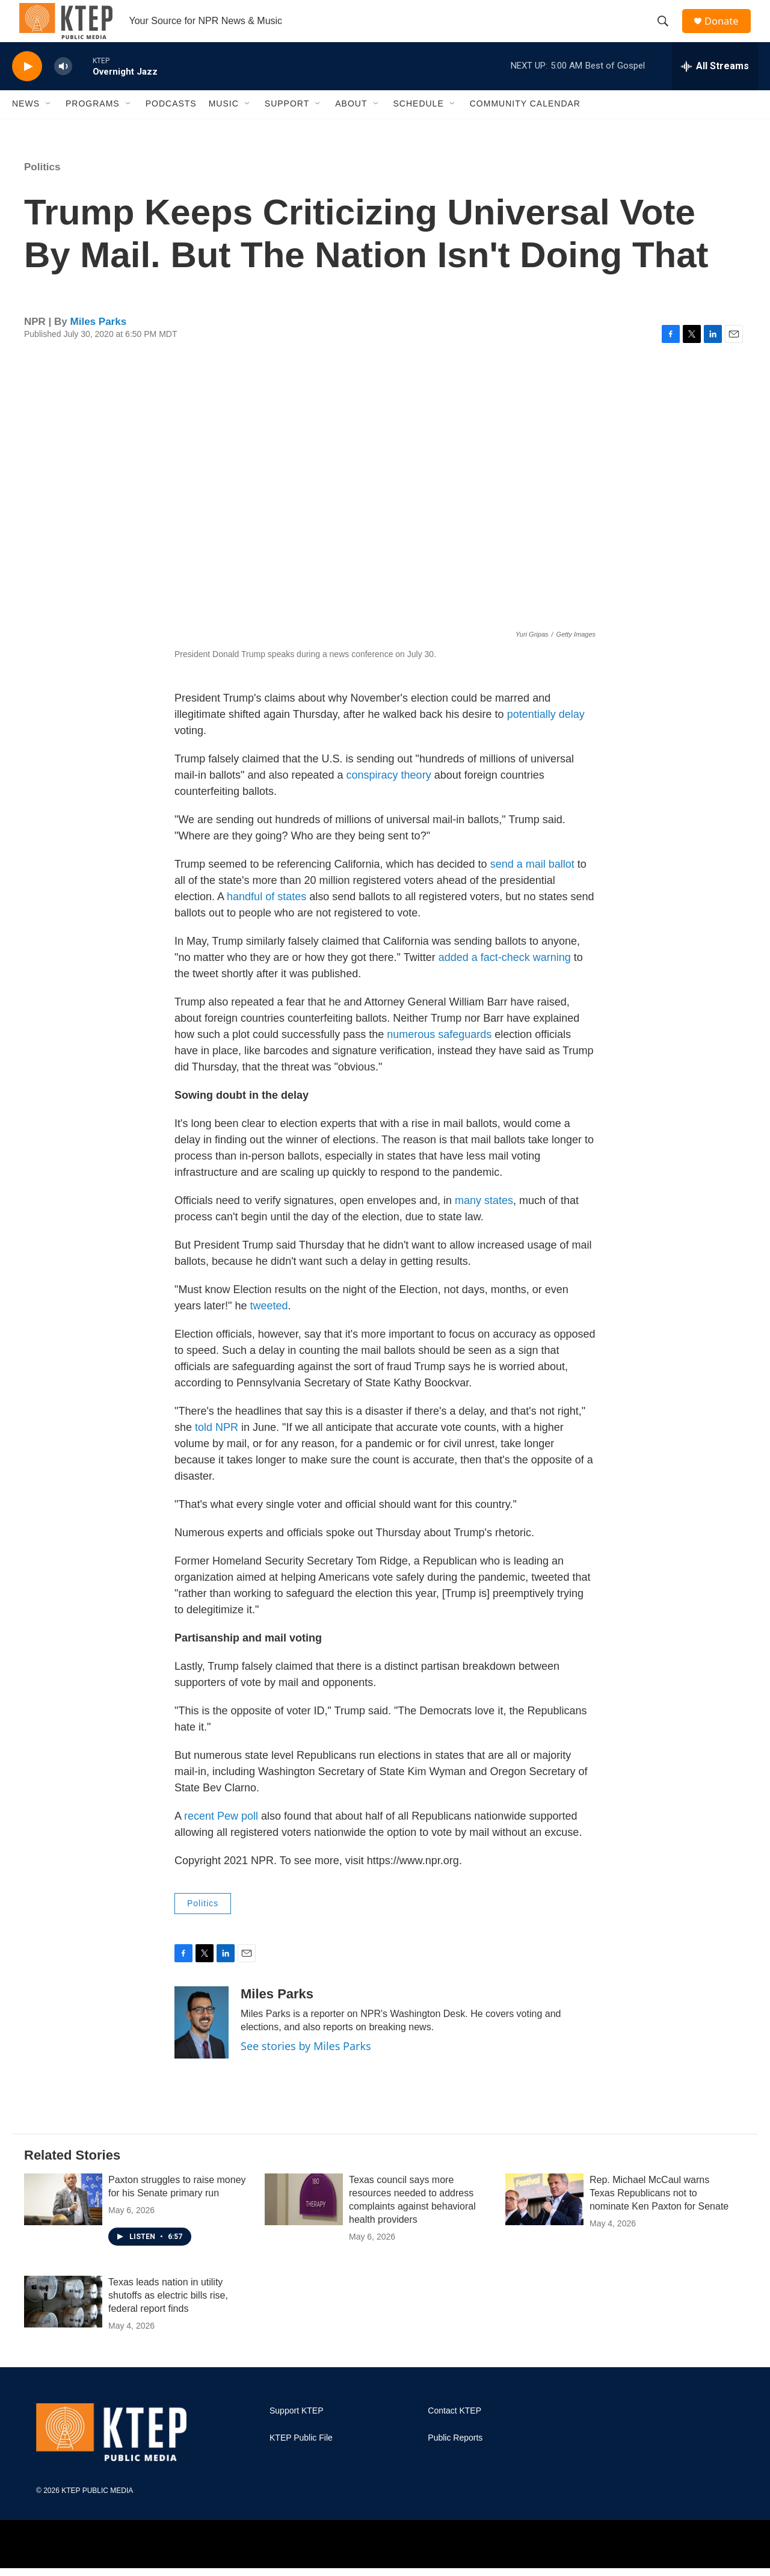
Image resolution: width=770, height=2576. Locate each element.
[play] (27, 87)
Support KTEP (297, 2431)
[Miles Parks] (201, 2043)
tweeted (269, 1327)
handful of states (266, 918)
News (26, 125)
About (351, 125)
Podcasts (171, 125)
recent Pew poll (221, 1837)
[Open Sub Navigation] (49, 125)
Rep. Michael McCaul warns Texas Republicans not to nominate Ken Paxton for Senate (659, 2214)
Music (224, 125)
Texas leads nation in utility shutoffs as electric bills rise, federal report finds (168, 2316)
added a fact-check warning (505, 978)
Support (287, 125)
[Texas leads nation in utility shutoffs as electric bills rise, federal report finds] (63, 2323)
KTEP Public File (301, 2458)
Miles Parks (98, 342)
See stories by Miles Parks (306, 2067)
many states (484, 1221)
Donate (727, 31)
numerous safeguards (439, 1055)
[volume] (63, 87)
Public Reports (455, 2458)
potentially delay (546, 735)
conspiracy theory (388, 796)
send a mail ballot (534, 885)
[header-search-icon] (667, 31)
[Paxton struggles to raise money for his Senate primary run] (63, 2220)
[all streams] (715, 87)
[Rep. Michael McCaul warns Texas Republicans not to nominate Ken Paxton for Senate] (544, 2220)
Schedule (418, 125)
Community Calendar (525, 125)
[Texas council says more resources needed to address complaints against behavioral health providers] (304, 2220)
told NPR (216, 1448)
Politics (42, 188)
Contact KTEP (454, 2431)
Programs (93, 125)
